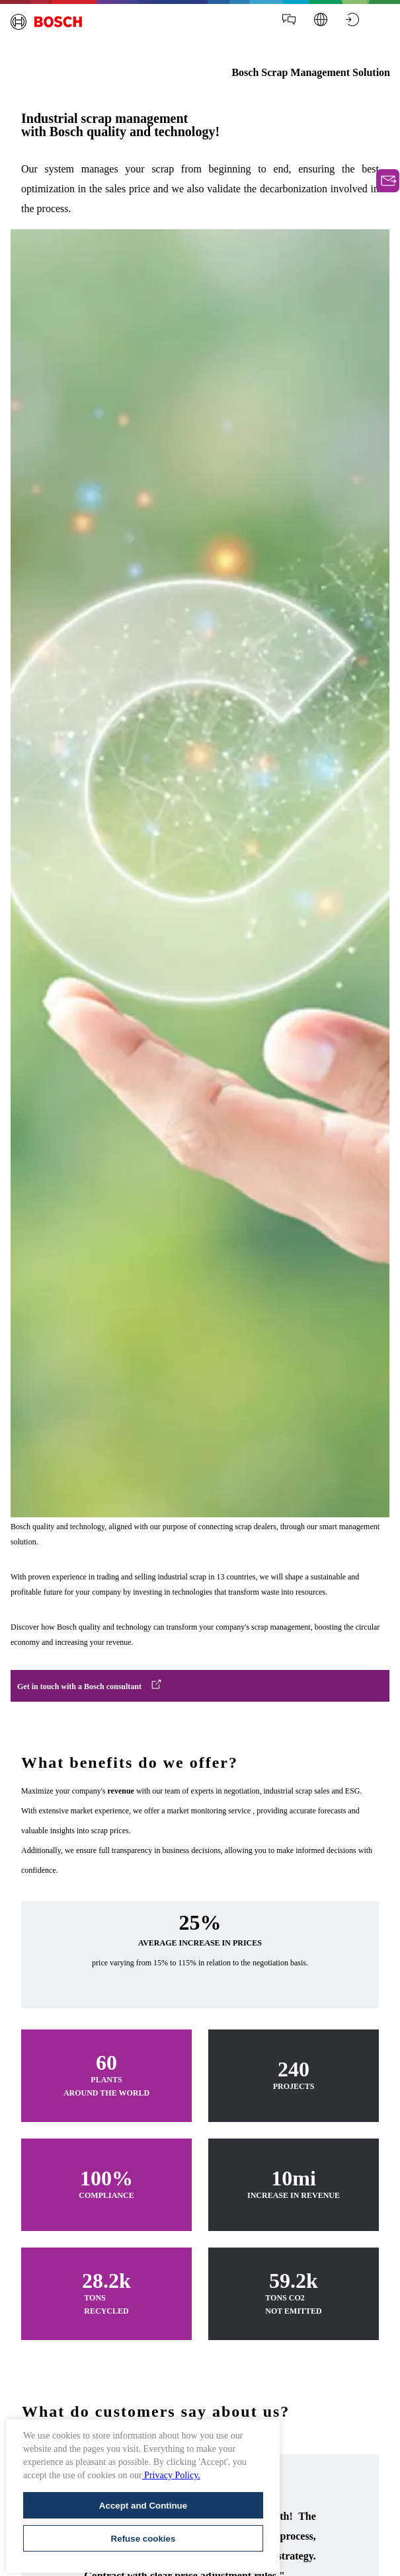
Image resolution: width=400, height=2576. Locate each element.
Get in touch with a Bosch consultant (79, 1686)
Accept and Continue (143, 2506)
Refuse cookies (143, 2539)
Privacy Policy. (171, 2475)
